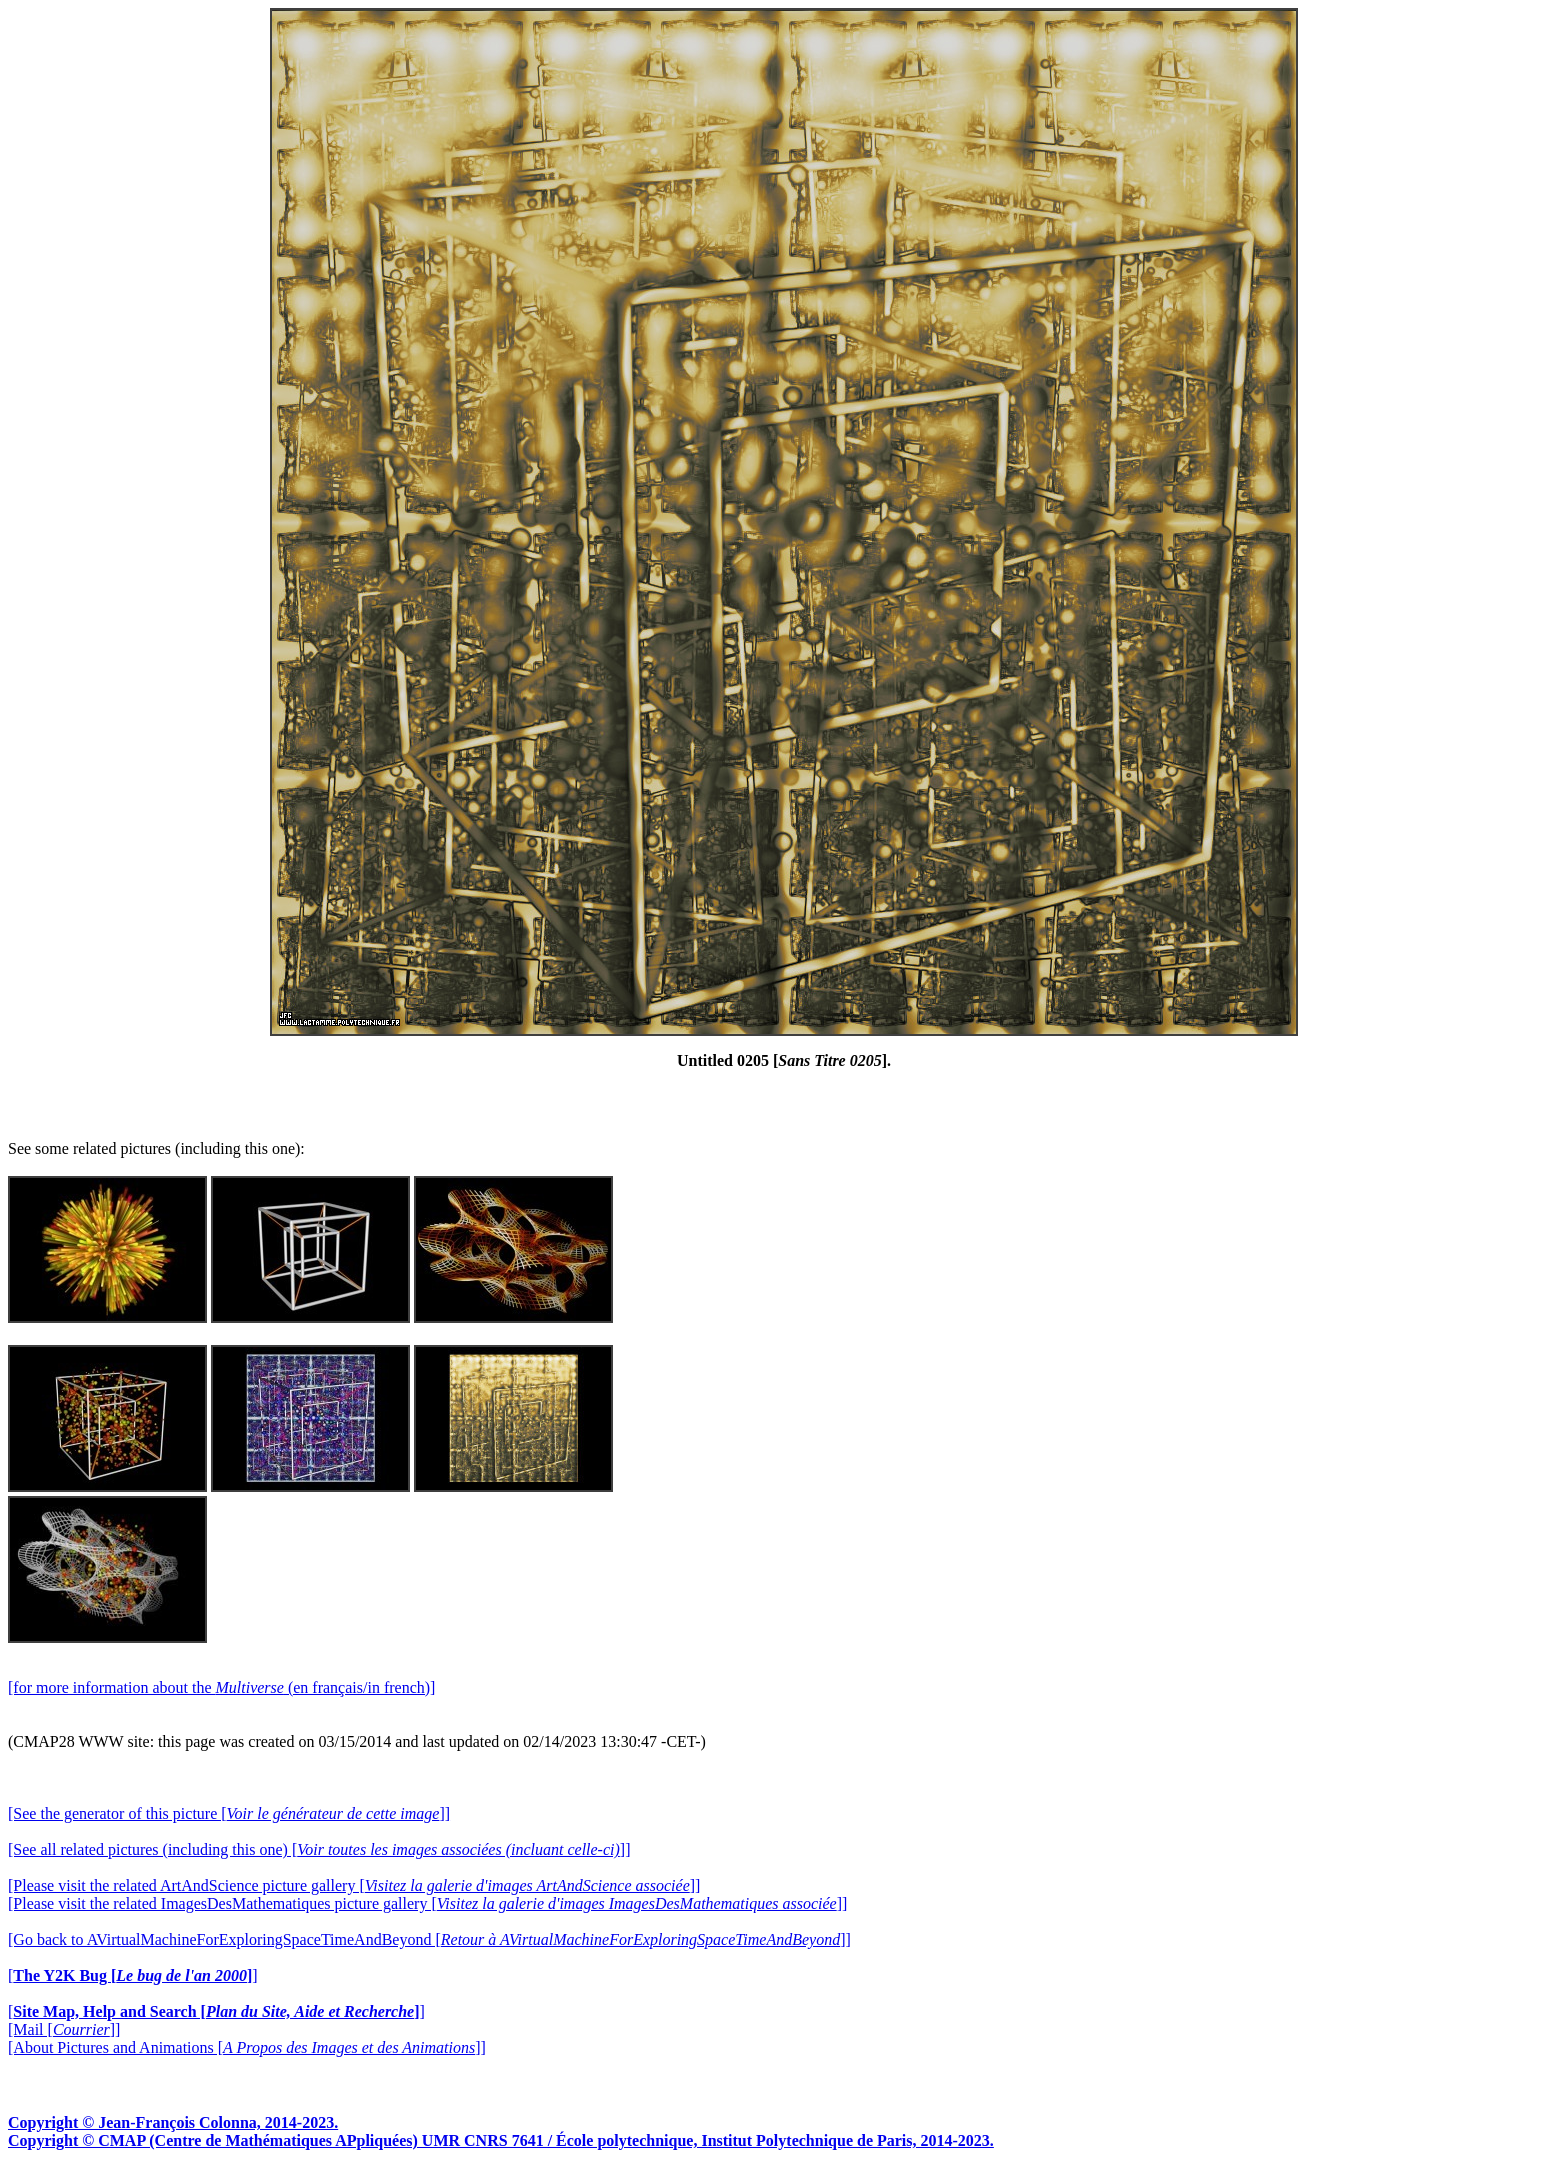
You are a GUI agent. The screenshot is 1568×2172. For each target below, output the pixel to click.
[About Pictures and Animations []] (247, 2047)
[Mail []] (64, 2029)
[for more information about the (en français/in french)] (221, 1687)
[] (133, 1975)
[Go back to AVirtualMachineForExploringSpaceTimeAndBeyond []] (429, 1939)
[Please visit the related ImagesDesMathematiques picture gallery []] (427, 1903)
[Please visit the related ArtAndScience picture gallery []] (354, 1885)
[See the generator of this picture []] (229, 1813)
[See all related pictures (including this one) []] (319, 1849)
